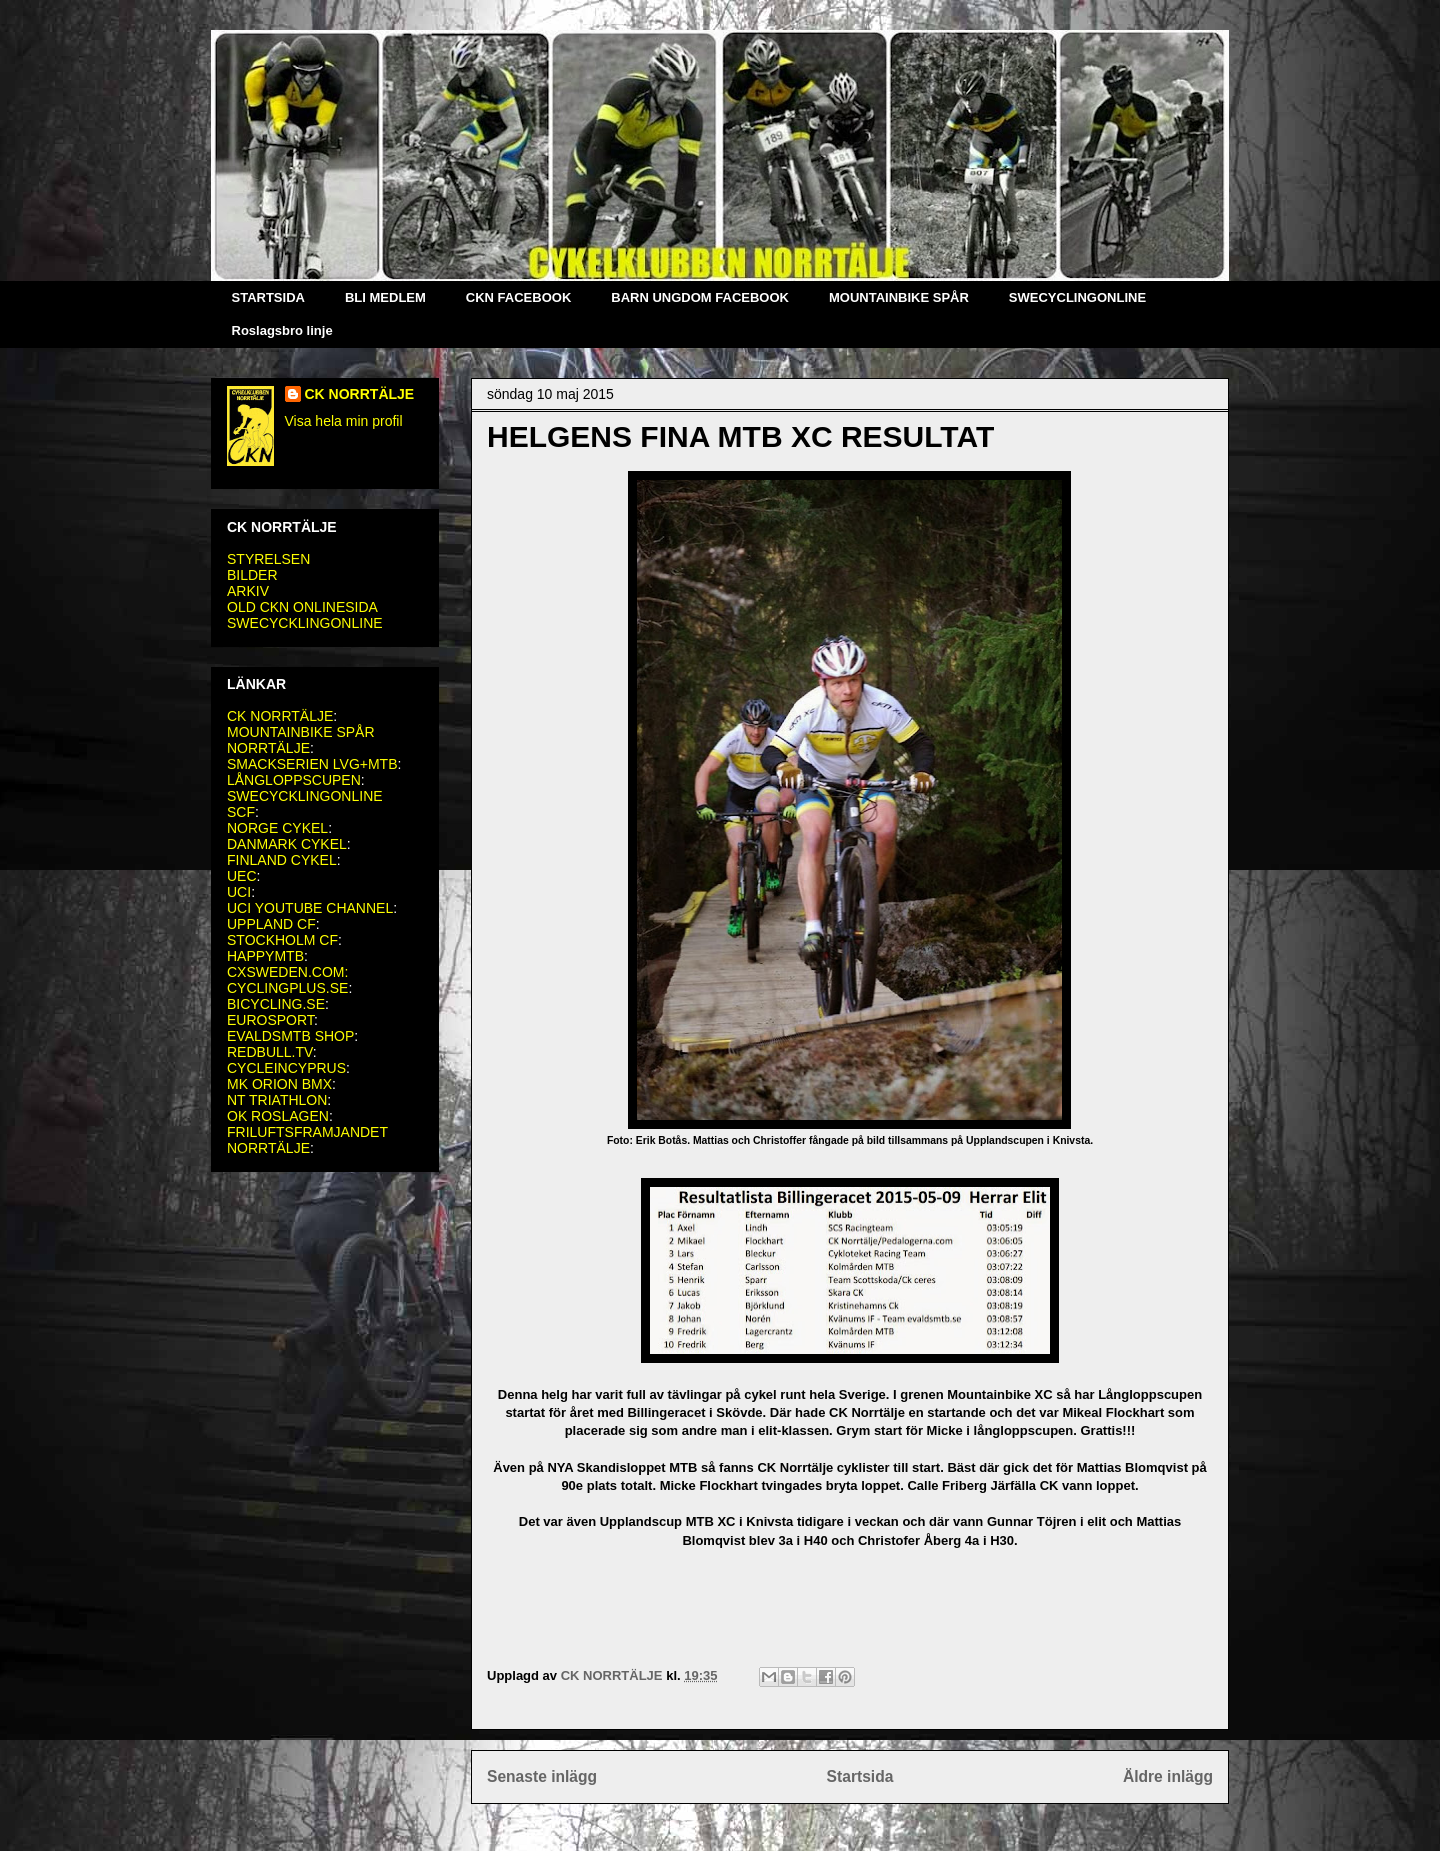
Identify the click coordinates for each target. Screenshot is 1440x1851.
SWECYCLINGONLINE (1077, 297)
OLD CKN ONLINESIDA (302, 607)
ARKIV (248, 591)
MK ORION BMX (279, 1084)
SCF (241, 812)
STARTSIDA (268, 297)
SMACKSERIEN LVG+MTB (312, 764)
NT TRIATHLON (277, 1100)
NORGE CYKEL (277, 828)
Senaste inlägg (542, 1776)
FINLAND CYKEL (282, 860)
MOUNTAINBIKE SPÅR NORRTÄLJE (301, 740)
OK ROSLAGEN (278, 1116)
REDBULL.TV (270, 1052)
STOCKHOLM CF (282, 940)
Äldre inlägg (1168, 1776)
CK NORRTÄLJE (360, 394)
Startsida (860, 1776)
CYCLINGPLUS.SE (287, 988)
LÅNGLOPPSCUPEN (294, 780)
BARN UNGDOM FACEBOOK (700, 297)
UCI (239, 892)
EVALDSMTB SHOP (290, 1036)
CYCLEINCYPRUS (286, 1068)
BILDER (252, 575)
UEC (242, 876)
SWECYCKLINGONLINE (305, 623)
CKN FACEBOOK (518, 297)
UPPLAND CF (271, 924)
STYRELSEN (268, 559)
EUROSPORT (270, 1020)
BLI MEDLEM (385, 297)
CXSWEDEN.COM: (287, 972)
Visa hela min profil (344, 421)
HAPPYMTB (265, 956)
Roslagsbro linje (282, 330)
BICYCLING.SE (276, 1004)
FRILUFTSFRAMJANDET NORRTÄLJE (307, 1140)
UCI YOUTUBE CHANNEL (310, 908)
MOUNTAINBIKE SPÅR (899, 297)
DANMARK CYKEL (287, 844)
